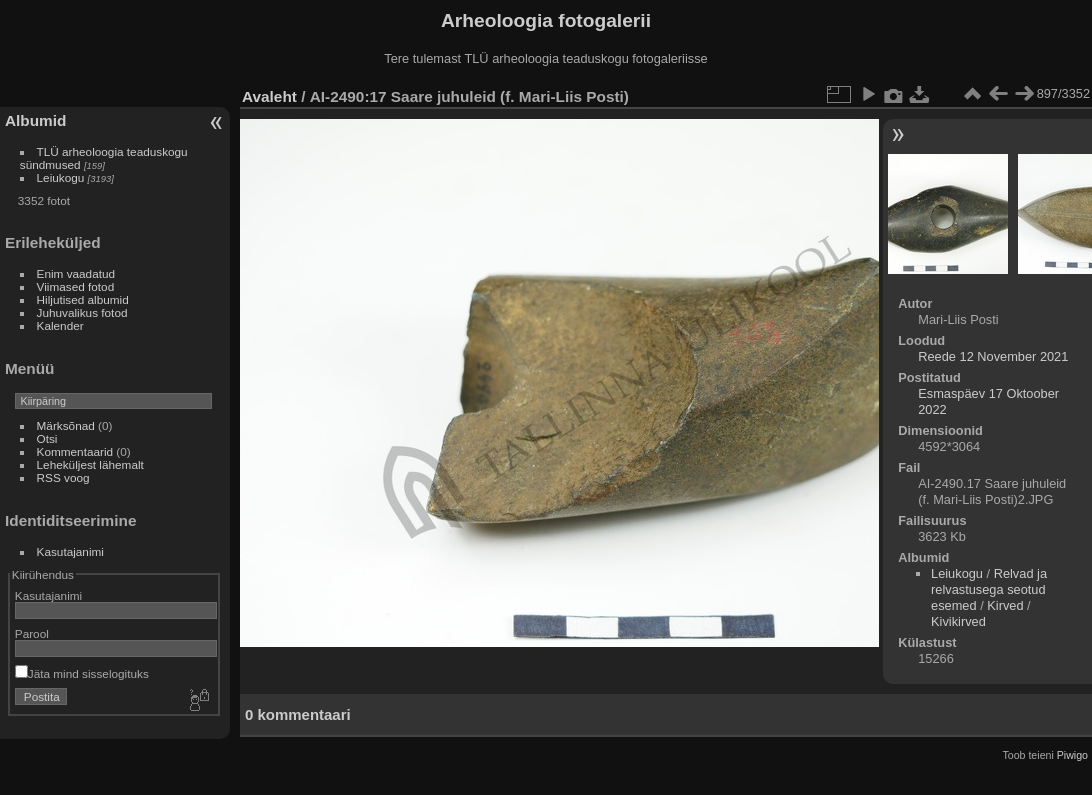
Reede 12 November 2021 (993, 356)
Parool (32, 633)
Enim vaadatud (76, 273)
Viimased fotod (76, 286)
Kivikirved (958, 621)
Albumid (35, 120)
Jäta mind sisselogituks (82, 673)
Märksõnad (66, 425)
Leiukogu (61, 177)
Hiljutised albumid (83, 299)
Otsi (47, 438)
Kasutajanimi (70, 551)
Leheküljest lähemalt (90, 464)
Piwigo (1072, 755)
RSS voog (63, 477)
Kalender (60, 325)
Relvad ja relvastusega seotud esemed (989, 589)
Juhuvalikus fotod (82, 312)
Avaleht (269, 96)
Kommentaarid (75, 451)
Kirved (1005, 605)
